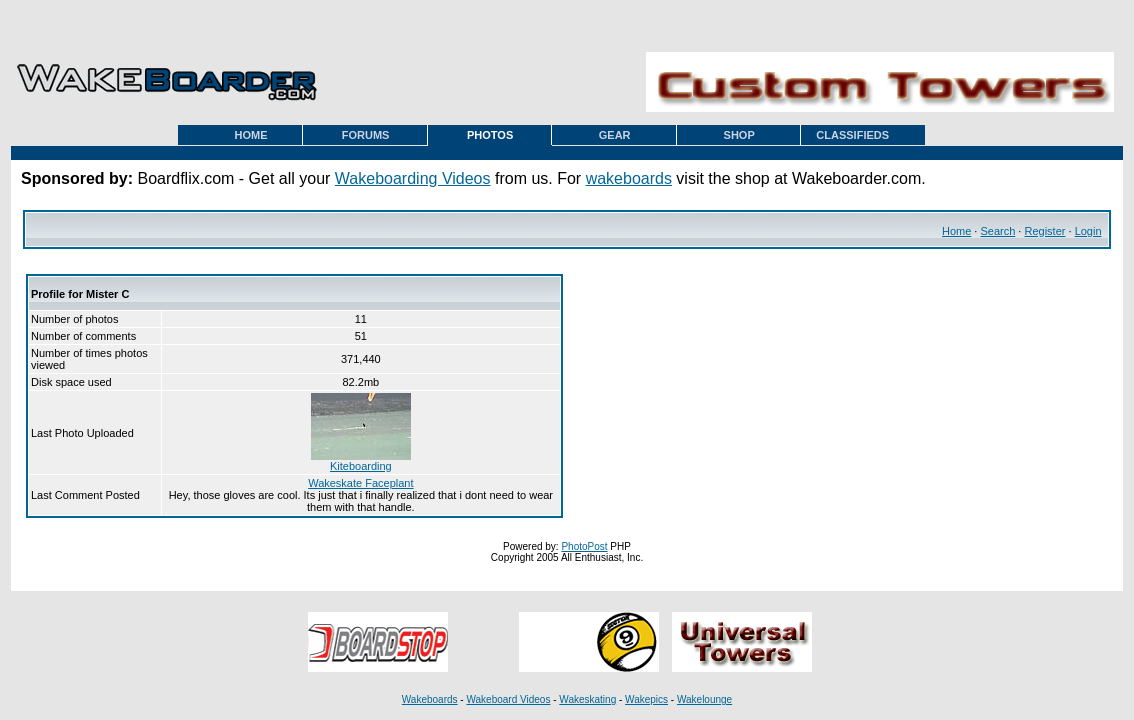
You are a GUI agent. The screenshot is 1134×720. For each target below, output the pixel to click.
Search (997, 231)
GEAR (615, 135)
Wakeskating (587, 699)
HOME (251, 135)
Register (1044, 231)
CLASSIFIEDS (852, 135)
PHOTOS (490, 135)
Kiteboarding (361, 461)
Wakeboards (430, 699)
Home (956, 231)
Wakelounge (704, 699)
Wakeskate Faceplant (360, 483)
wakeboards (629, 178)
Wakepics (646, 699)
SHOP (739, 135)
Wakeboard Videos (508, 699)
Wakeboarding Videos (413, 178)
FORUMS (366, 135)
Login (1088, 231)
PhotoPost (584, 546)
